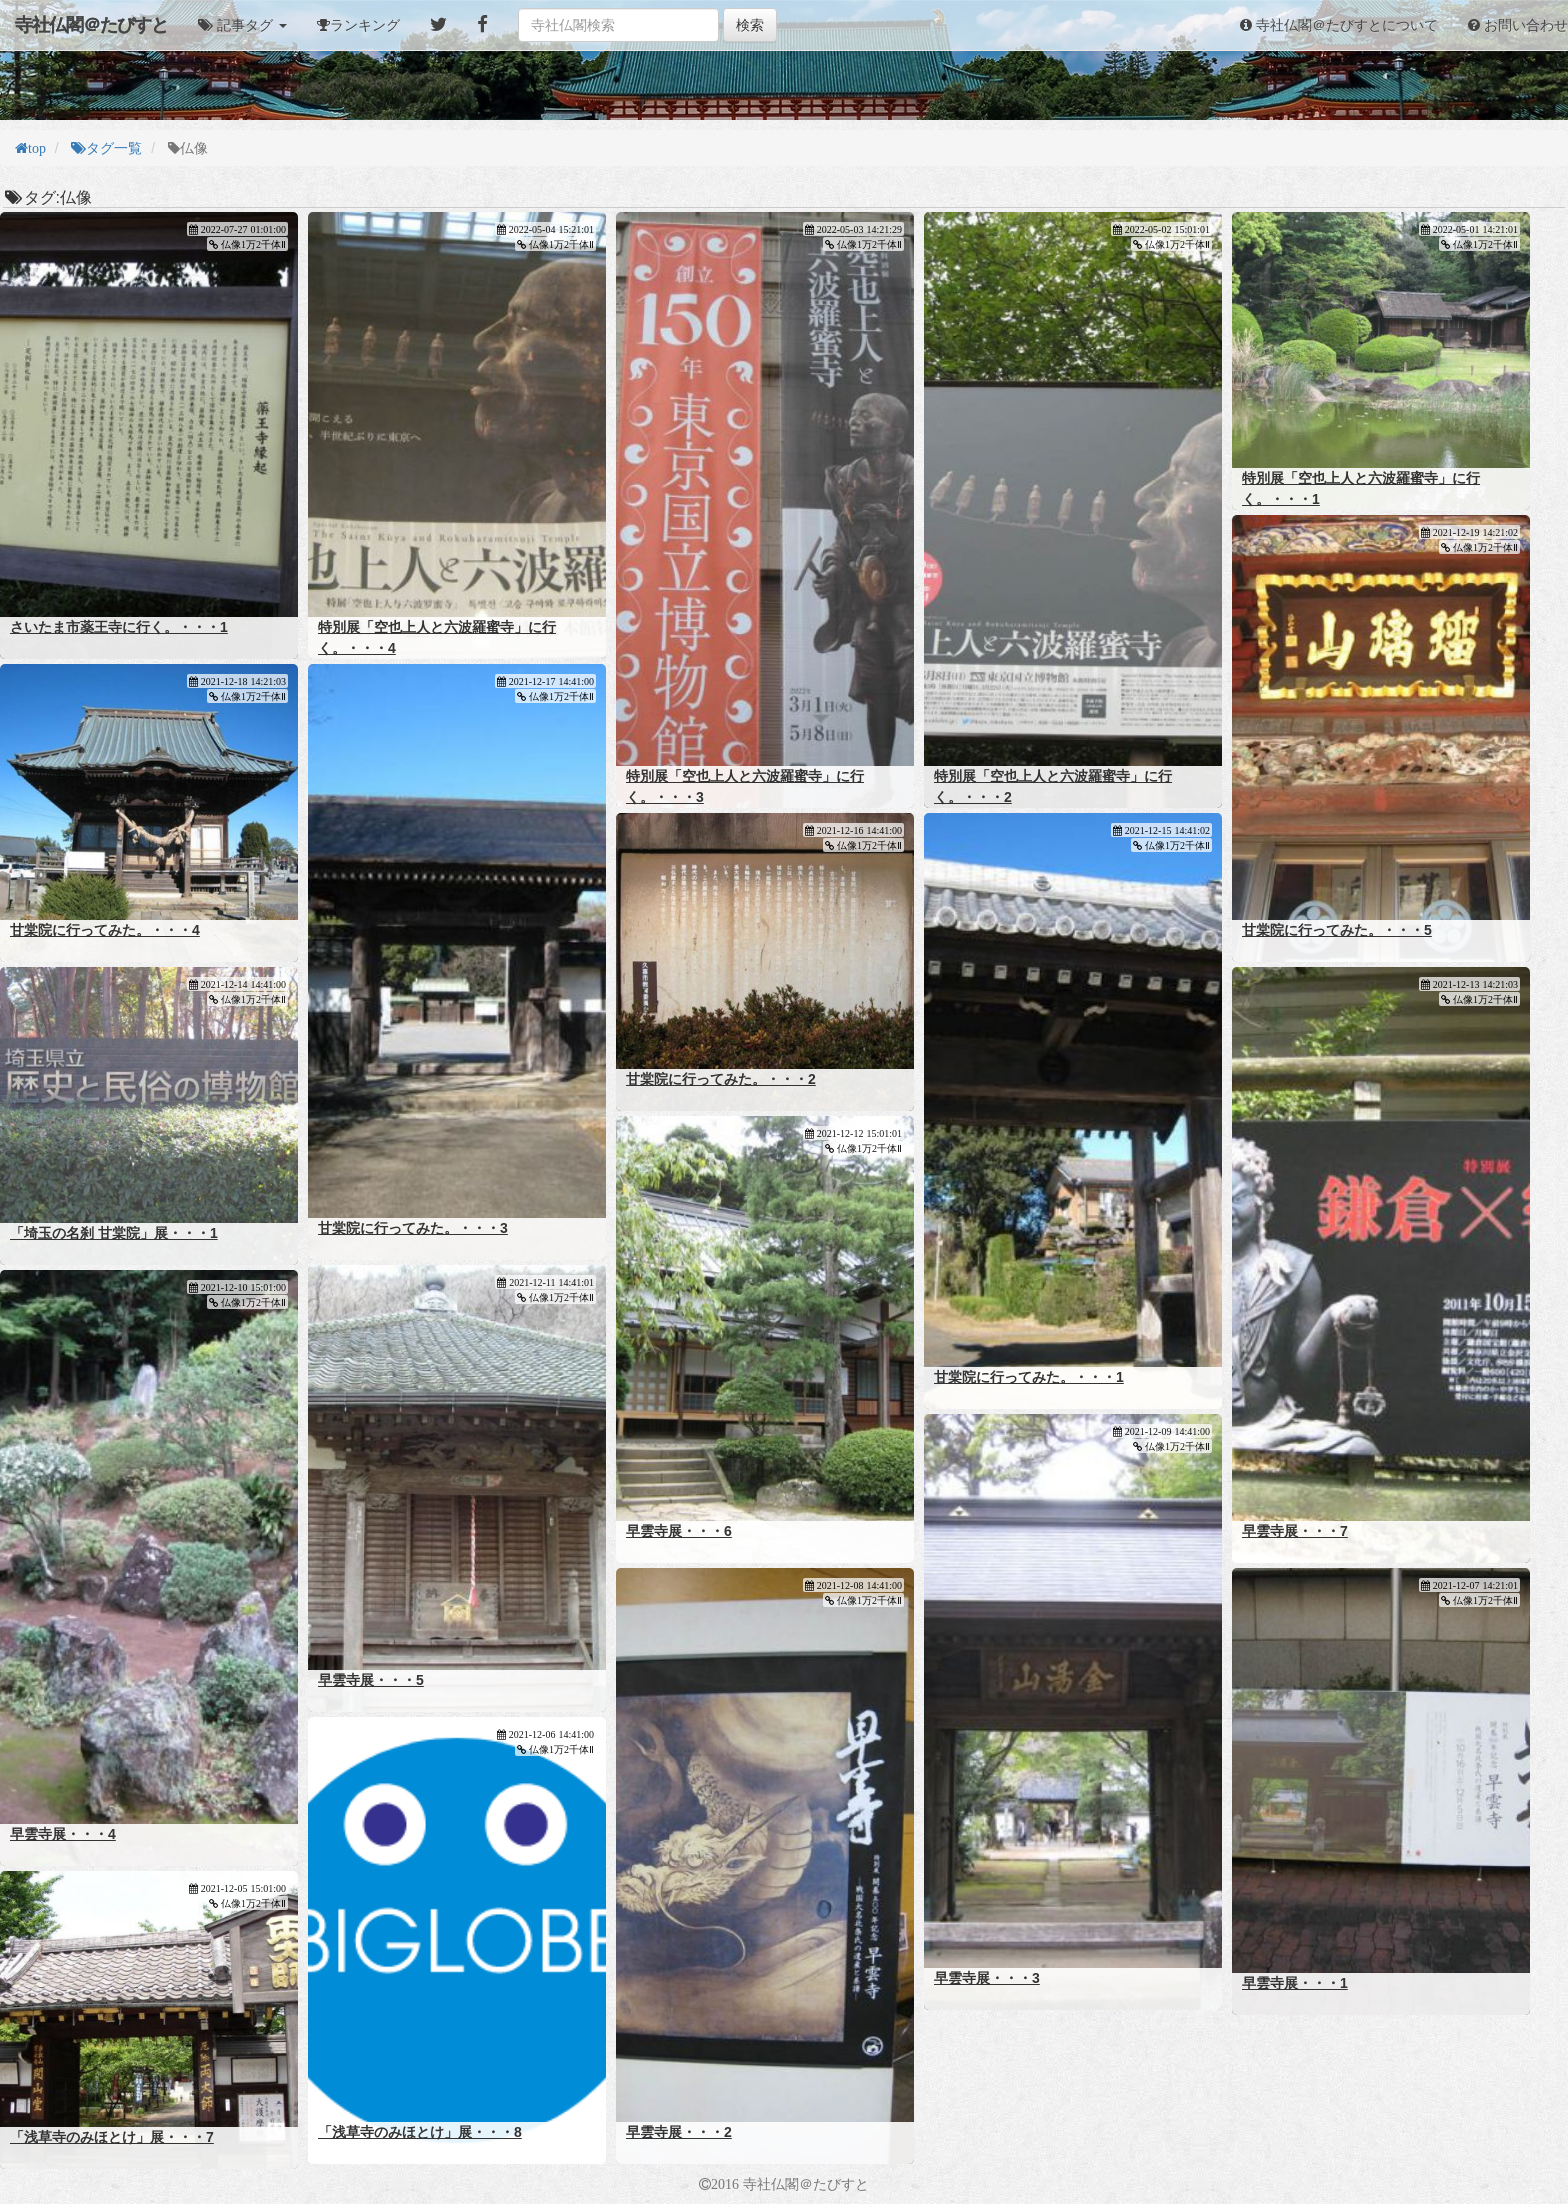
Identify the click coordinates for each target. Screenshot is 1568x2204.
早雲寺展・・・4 (63, 1834)
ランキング (365, 25)
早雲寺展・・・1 (1295, 1983)
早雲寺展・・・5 (371, 1680)
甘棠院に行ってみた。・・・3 (413, 1228)
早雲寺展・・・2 (679, 2132)
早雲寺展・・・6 (679, 1531)
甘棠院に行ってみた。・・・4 (105, 930)
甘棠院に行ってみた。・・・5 (1337, 930)
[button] (242, 25)
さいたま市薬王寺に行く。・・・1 (119, 627)
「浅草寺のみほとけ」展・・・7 (112, 2137)
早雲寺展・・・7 (1295, 1531)
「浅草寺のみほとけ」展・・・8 (420, 2132)
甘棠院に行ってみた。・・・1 (1029, 1377)
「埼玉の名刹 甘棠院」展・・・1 (114, 1233)
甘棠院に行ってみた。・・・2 (721, 1079)
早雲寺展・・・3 (987, 1978)
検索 (750, 25)
